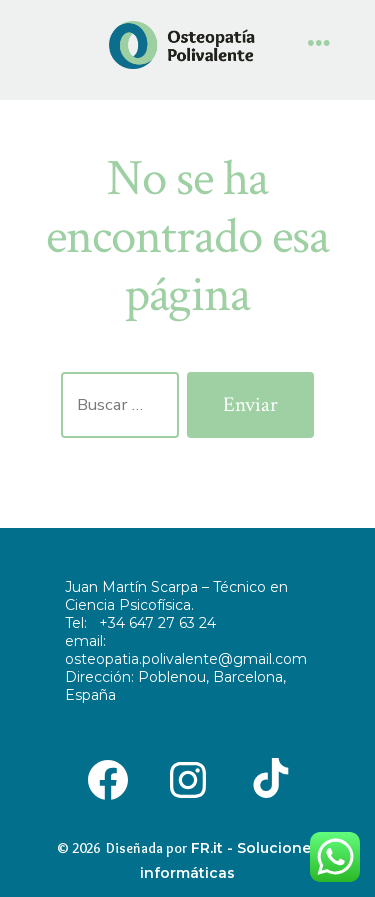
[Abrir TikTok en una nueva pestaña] (266, 778)
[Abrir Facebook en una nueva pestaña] (108, 778)
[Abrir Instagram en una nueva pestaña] (187, 778)
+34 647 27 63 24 (157, 623)
